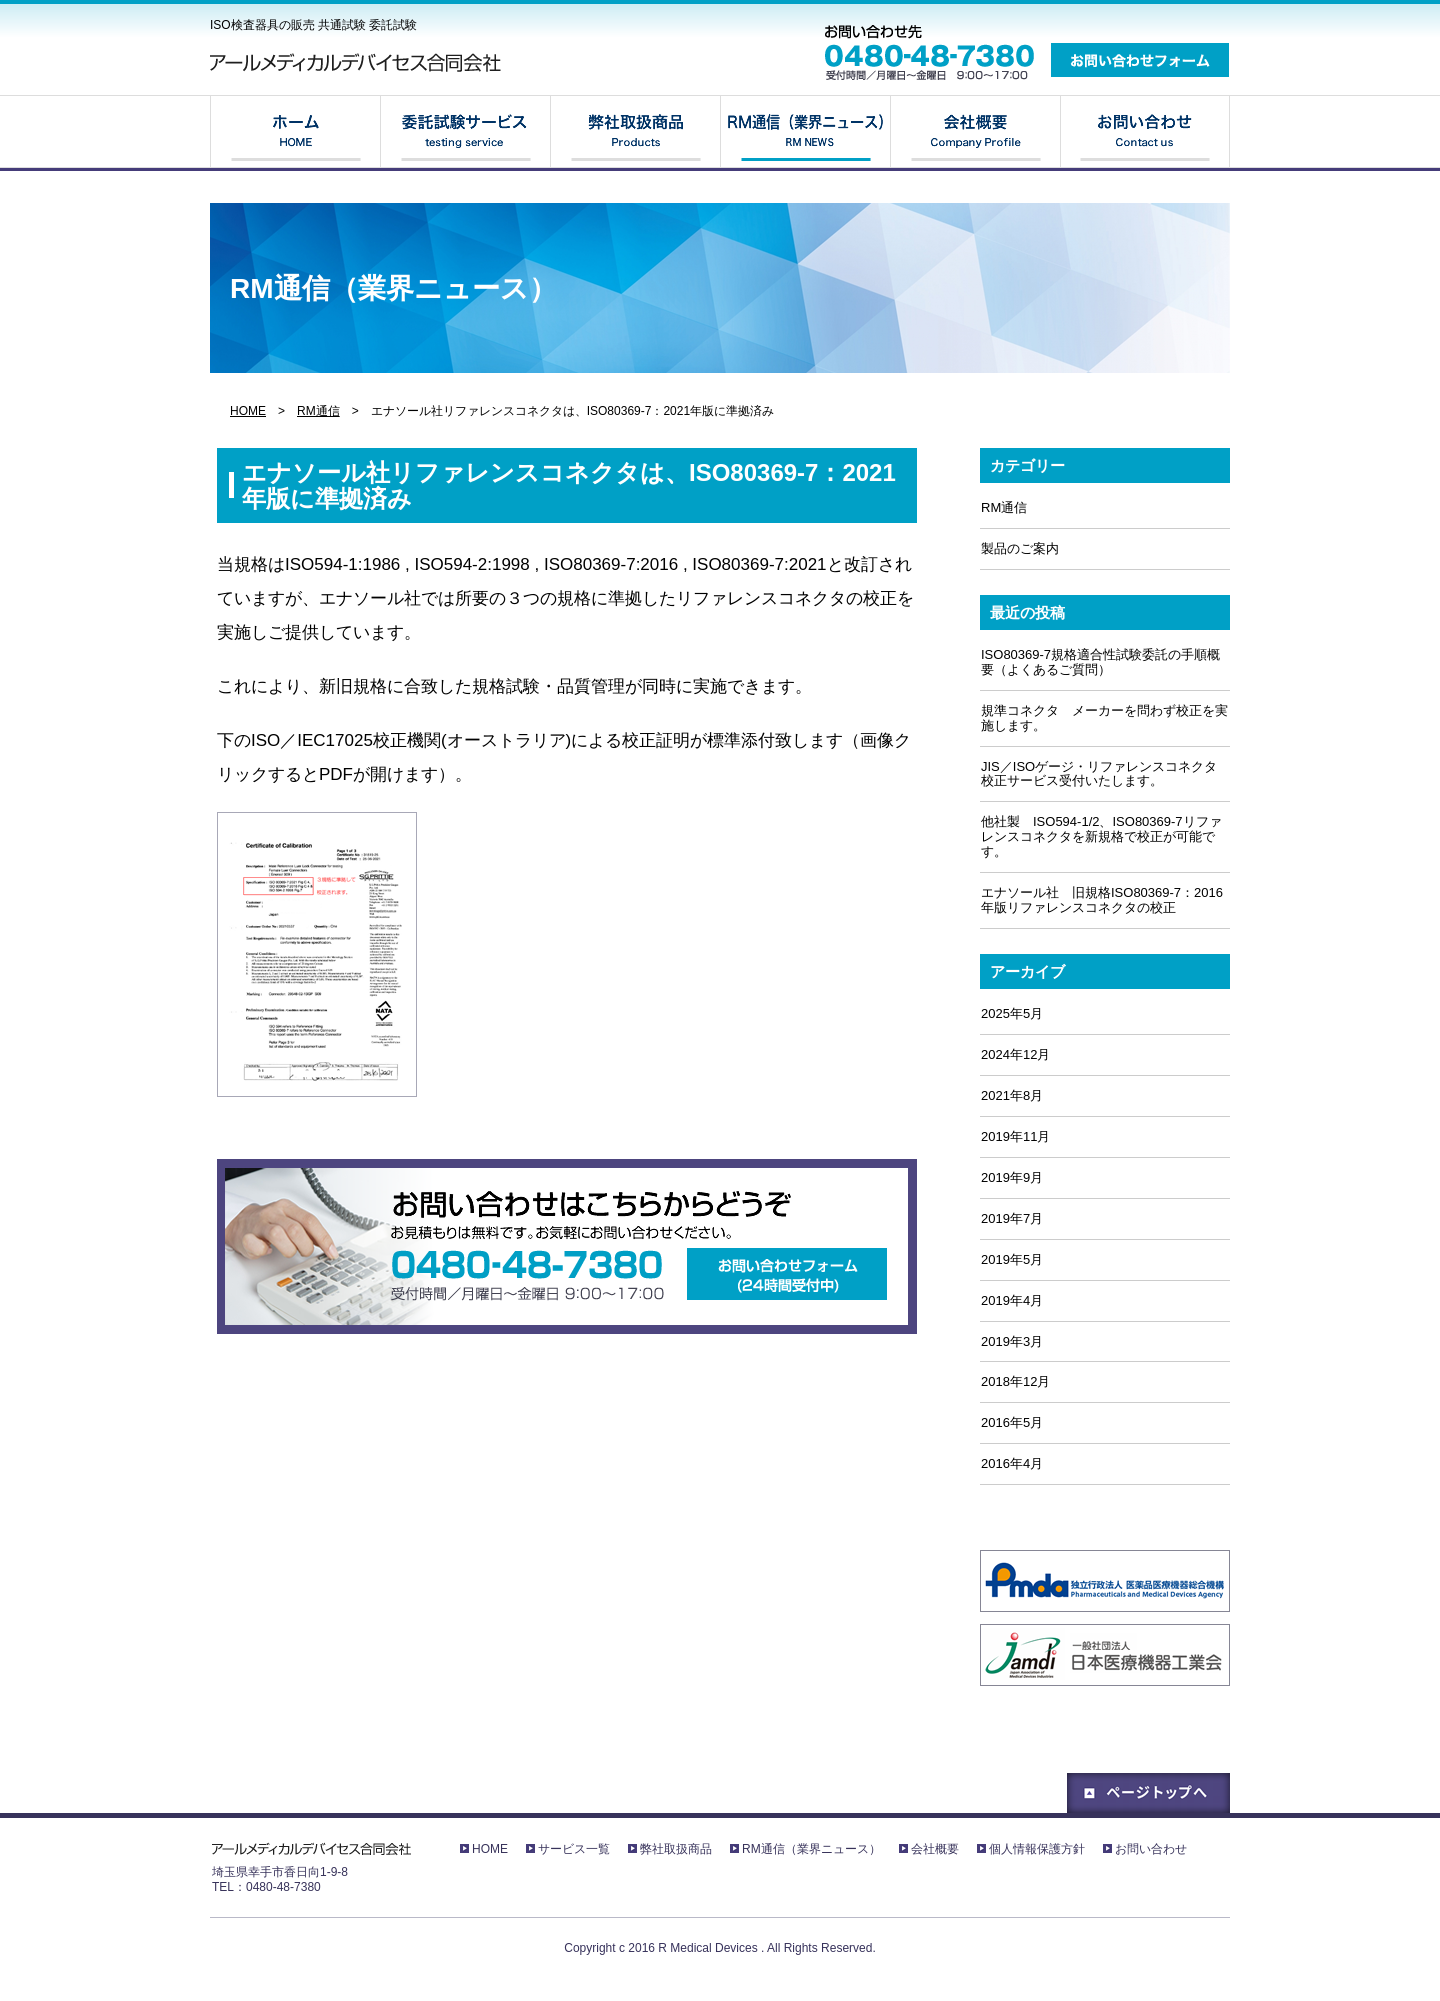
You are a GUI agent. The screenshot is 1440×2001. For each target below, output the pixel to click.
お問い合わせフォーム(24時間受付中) (787, 1274)
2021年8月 (1012, 1095)
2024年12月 (1015, 1054)
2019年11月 (1015, 1136)
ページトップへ (1148, 1793)
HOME (295, 132)
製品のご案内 (1020, 548)
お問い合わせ (1145, 132)
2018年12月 (1015, 1381)
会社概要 (975, 132)
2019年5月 (1012, 1259)
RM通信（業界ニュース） (805, 132)
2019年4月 (1012, 1300)
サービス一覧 (465, 132)
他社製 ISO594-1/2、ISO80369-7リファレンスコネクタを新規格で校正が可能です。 (1101, 836)
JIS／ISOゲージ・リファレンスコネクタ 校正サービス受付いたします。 (1105, 774)
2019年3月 (1012, 1341)
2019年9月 (1012, 1177)
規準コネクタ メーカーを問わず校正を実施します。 (1104, 718)
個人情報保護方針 (1037, 1849)
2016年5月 (1012, 1422)
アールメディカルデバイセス (360, 62)
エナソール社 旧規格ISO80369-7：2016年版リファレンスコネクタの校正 (1102, 900)
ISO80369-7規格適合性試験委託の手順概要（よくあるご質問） (1100, 662)
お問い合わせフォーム (1140, 60)
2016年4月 (1012, 1463)
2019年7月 (1012, 1218)
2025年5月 (1012, 1013)
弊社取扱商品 (635, 132)
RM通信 (318, 411)
